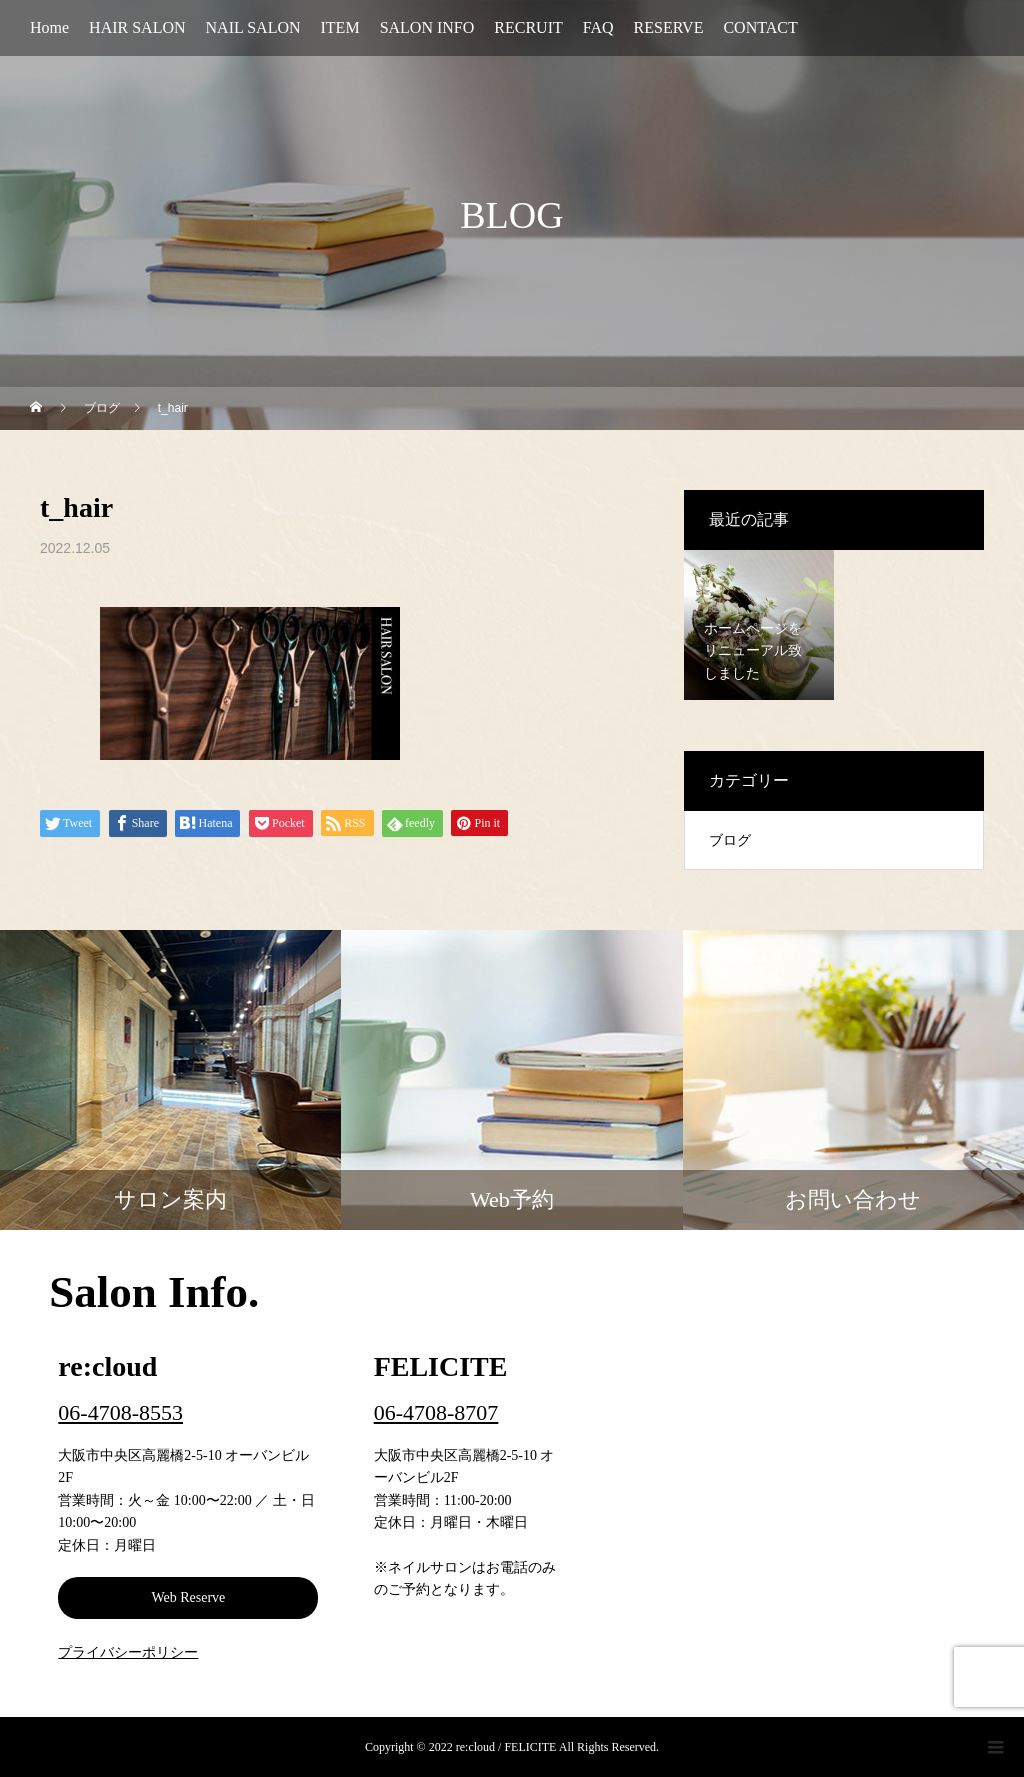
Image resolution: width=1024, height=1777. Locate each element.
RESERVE (669, 27)
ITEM (340, 27)
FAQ (598, 27)
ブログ (730, 840)
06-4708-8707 (436, 1412)
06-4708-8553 (120, 1412)
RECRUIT (528, 27)
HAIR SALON (137, 27)
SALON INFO (427, 27)
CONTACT (760, 27)
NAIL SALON (253, 27)
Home (49, 27)
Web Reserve (188, 1597)
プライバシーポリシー (128, 1652)
